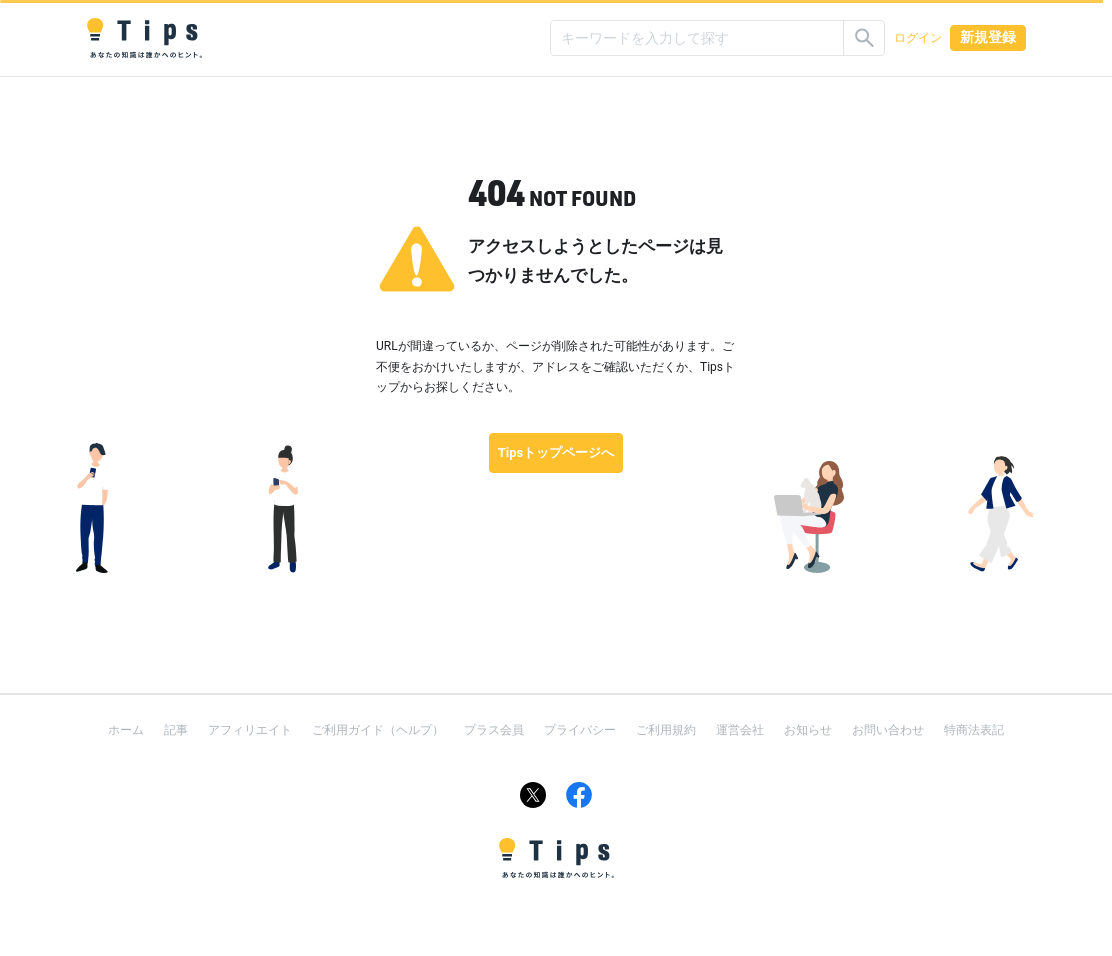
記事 (176, 730)
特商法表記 (974, 730)
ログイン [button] (918, 38)
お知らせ (808, 730)
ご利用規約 (666, 730)
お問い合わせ (888, 730)
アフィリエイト (250, 730)
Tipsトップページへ (556, 452)
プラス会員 (494, 730)
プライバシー (580, 730)
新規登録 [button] (988, 37)
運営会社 (740, 730)
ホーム (126, 730)
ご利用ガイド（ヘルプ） (378, 730)
